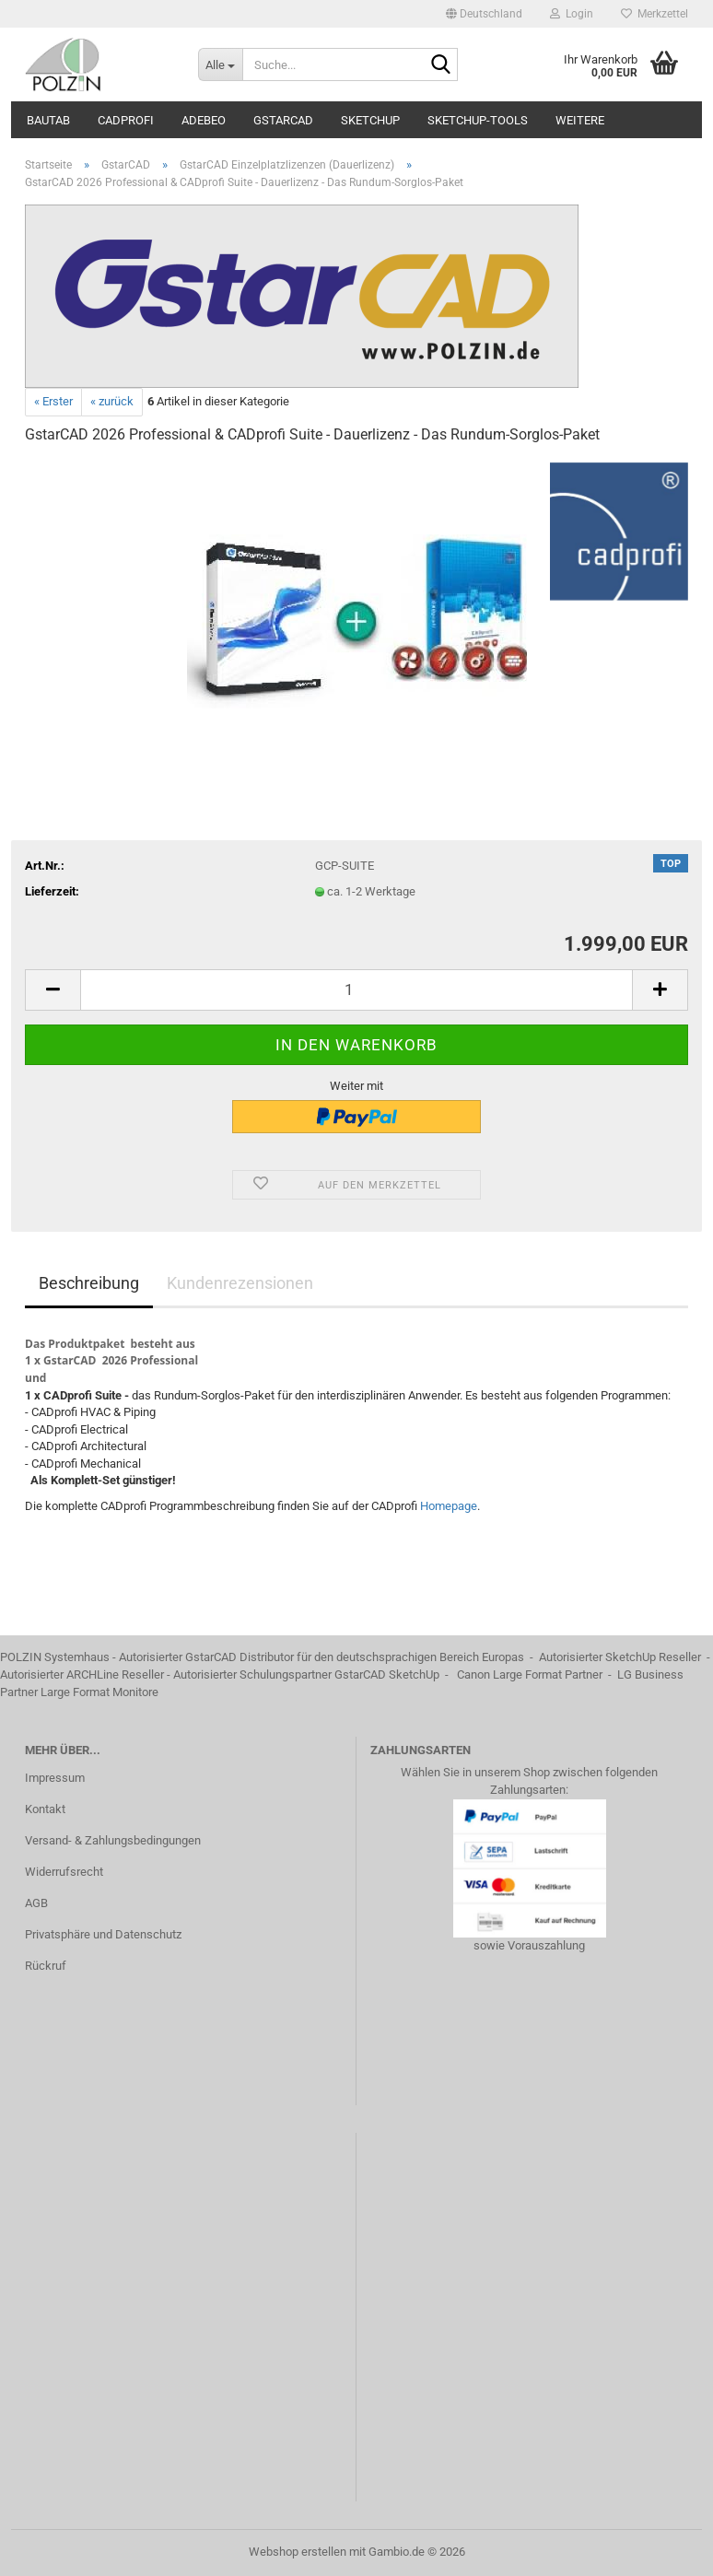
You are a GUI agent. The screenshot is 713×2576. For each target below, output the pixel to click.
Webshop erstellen (297, 2551)
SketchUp (370, 120)
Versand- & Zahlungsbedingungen (113, 1840)
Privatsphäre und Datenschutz (103, 1934)
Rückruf (45, 1966)
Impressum (55, 1778)
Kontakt (45, 1809)
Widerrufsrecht (64, 1872)
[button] (484, 14)
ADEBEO (203, 120)
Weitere (579, 120)
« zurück (112, 401)
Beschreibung (89, 1283)
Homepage (448, 1506)
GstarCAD (283, 120)
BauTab (48, 120)
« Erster (53, 401)
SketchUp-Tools (477, 120)
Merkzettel (654, 13)
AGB (36, 1903)
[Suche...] (220, 64)
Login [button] (571, 13)
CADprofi (126, 120)
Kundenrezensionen (240, 1283)
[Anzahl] (356, 990)
